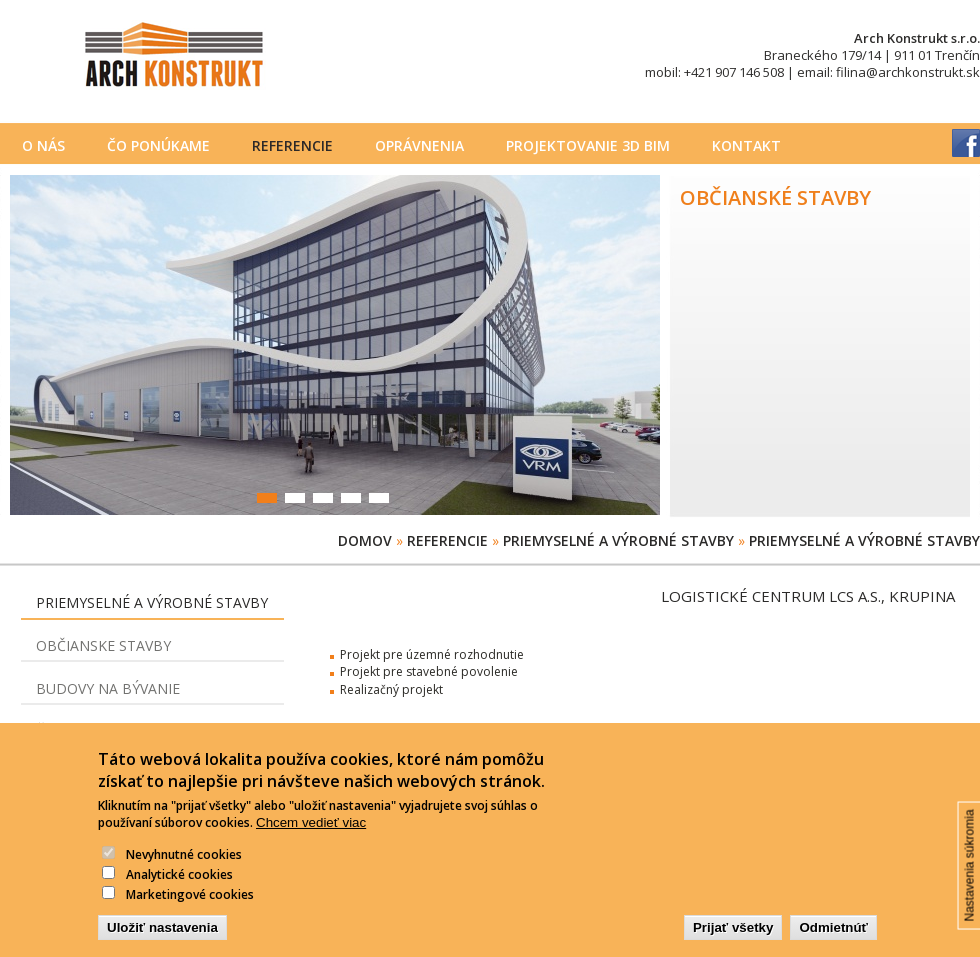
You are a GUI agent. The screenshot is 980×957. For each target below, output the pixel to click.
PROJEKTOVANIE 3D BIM (588, 145)
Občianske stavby (103, 645)
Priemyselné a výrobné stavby (618, 540)
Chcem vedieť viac (311, 838)
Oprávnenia (419, 145)
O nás (43, 145)
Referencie (292, 145)
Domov (365, 540)
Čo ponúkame (158, 145)
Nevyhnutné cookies (184, 871)
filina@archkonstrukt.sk (908, 72)
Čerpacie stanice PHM (117, 730)
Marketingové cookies (190, 910)
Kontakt (746, 145)
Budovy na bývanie (108, 688)
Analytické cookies (179, 891)
